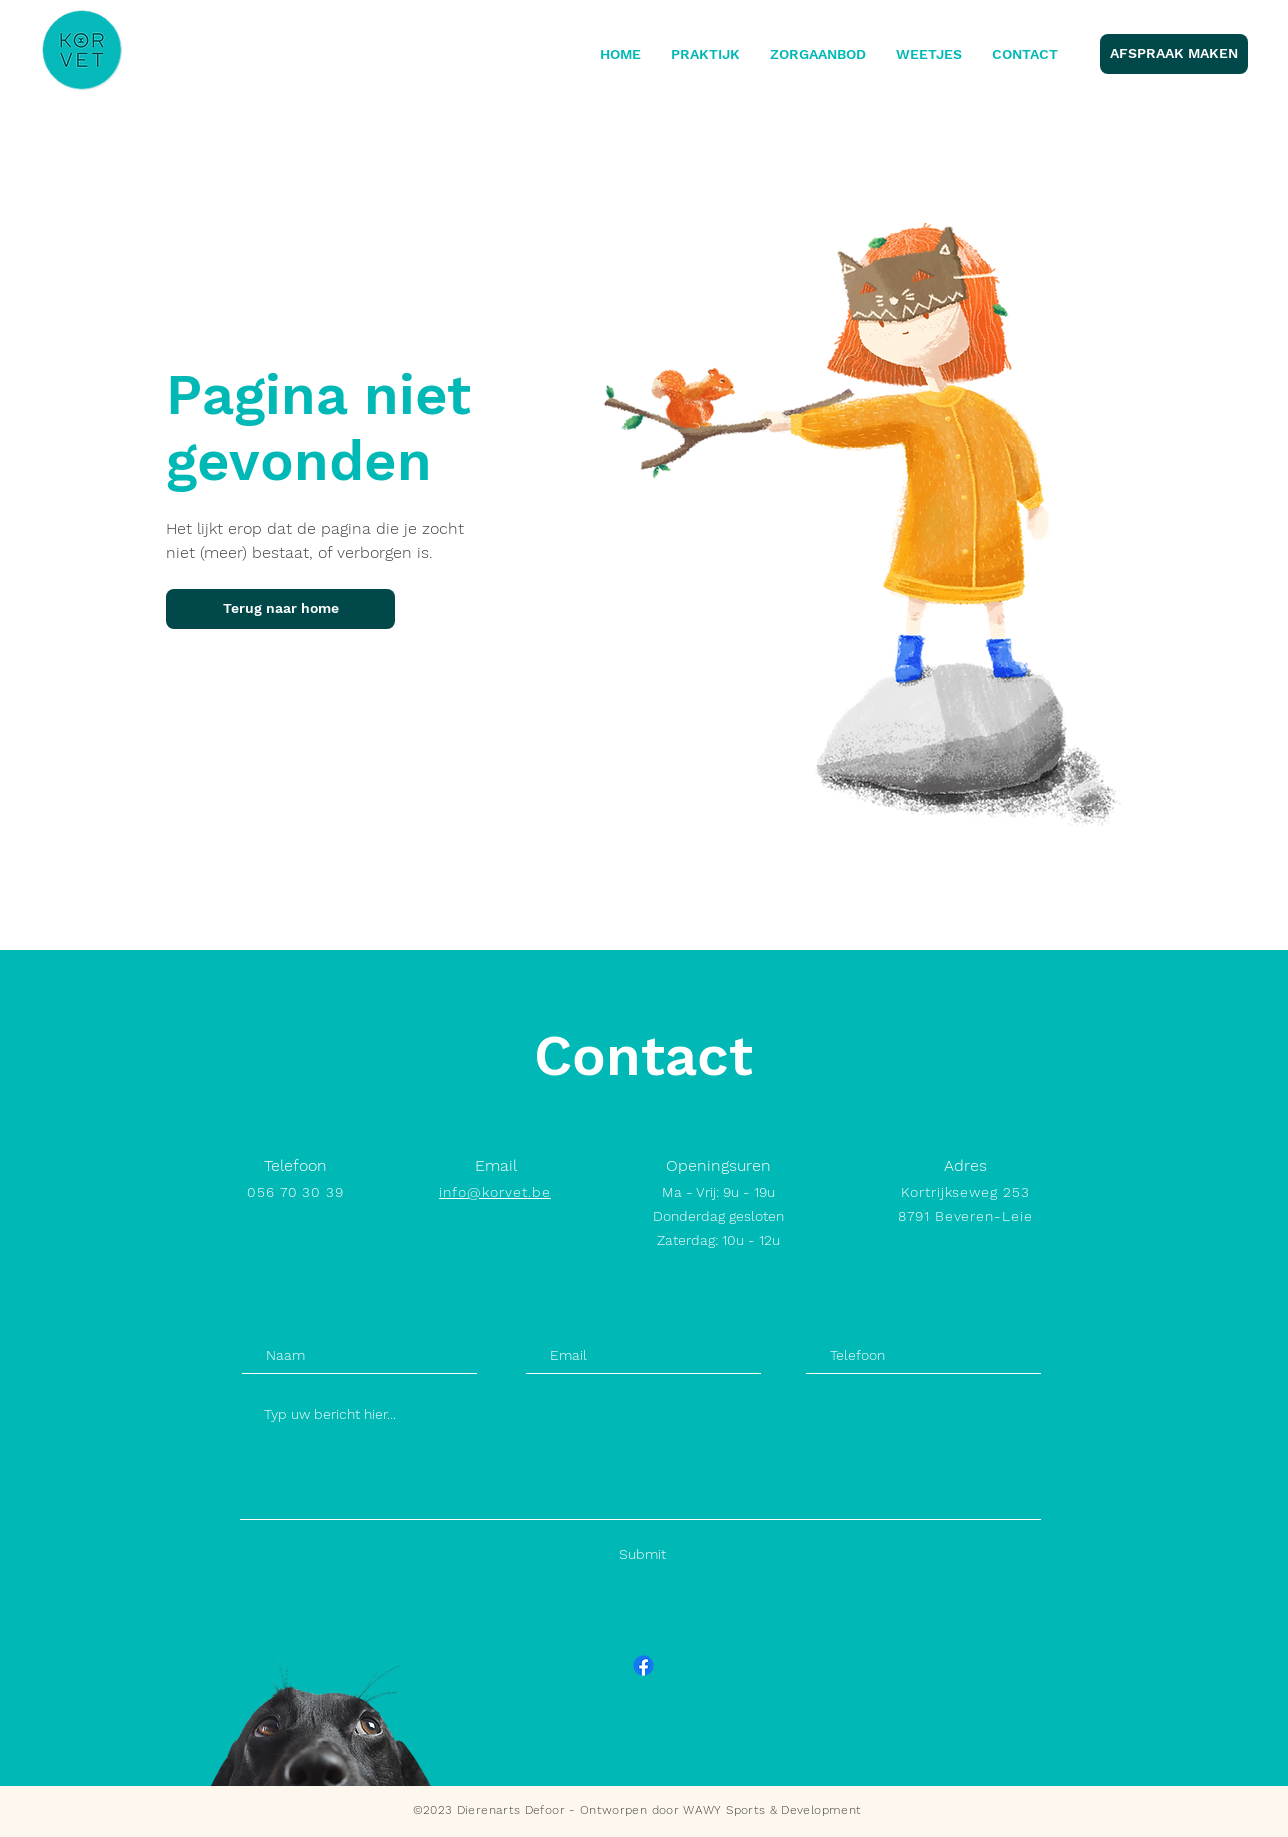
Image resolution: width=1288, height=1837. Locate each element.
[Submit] (642, 1554)
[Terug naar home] (280, 609)
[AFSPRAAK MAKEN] (1174, 54)
